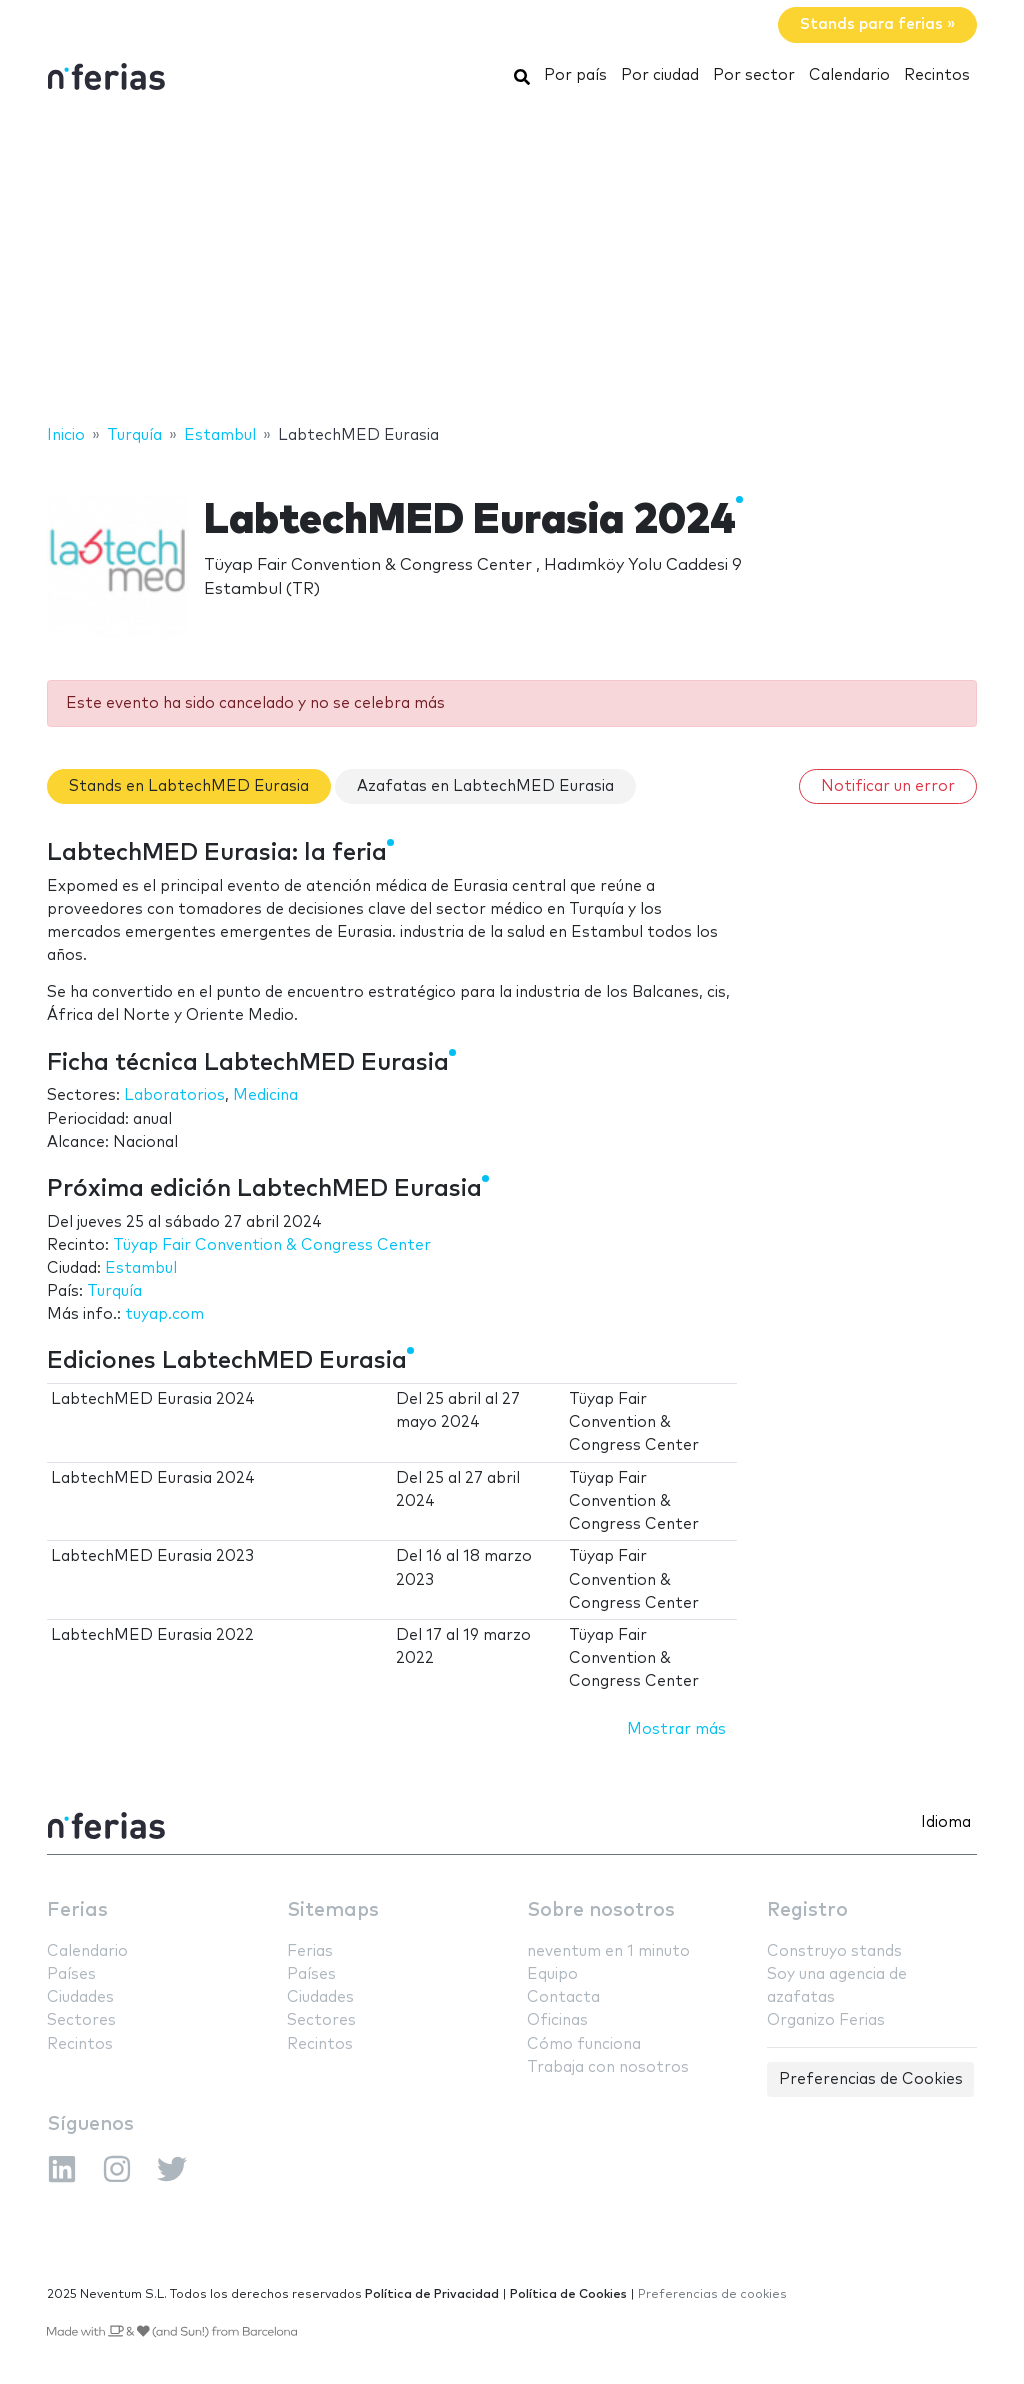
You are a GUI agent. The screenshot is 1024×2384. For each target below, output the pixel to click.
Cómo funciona (584, 2044)
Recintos (937, 75)
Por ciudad (660, 75)
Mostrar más (676, 1729)
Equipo (552, 1974)
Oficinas (557, 2020)
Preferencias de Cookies (871, 2079)
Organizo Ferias (826, 2020)
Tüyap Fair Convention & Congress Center (272, 1245)
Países (71, 1974)
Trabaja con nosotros (608, 2067)
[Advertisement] (512, 263)
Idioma (946, 1822)
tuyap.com (164, 1314)
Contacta (563, 1997)
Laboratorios (174, 1095)
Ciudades (80, 1997)
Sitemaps (333, 1910)
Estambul (141, 1268)
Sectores (81, 2020)
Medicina (265, 1095)
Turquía (114, 1291)
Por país (575, 75)
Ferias (77, 1910)
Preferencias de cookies (712, 2294)
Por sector (754, 75)
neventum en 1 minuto (608, 1951)
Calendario (849, 75)
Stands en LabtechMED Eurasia (189, 786)
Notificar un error (888, 786)
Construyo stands (834, 1951)
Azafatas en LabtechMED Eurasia (485, 786)
